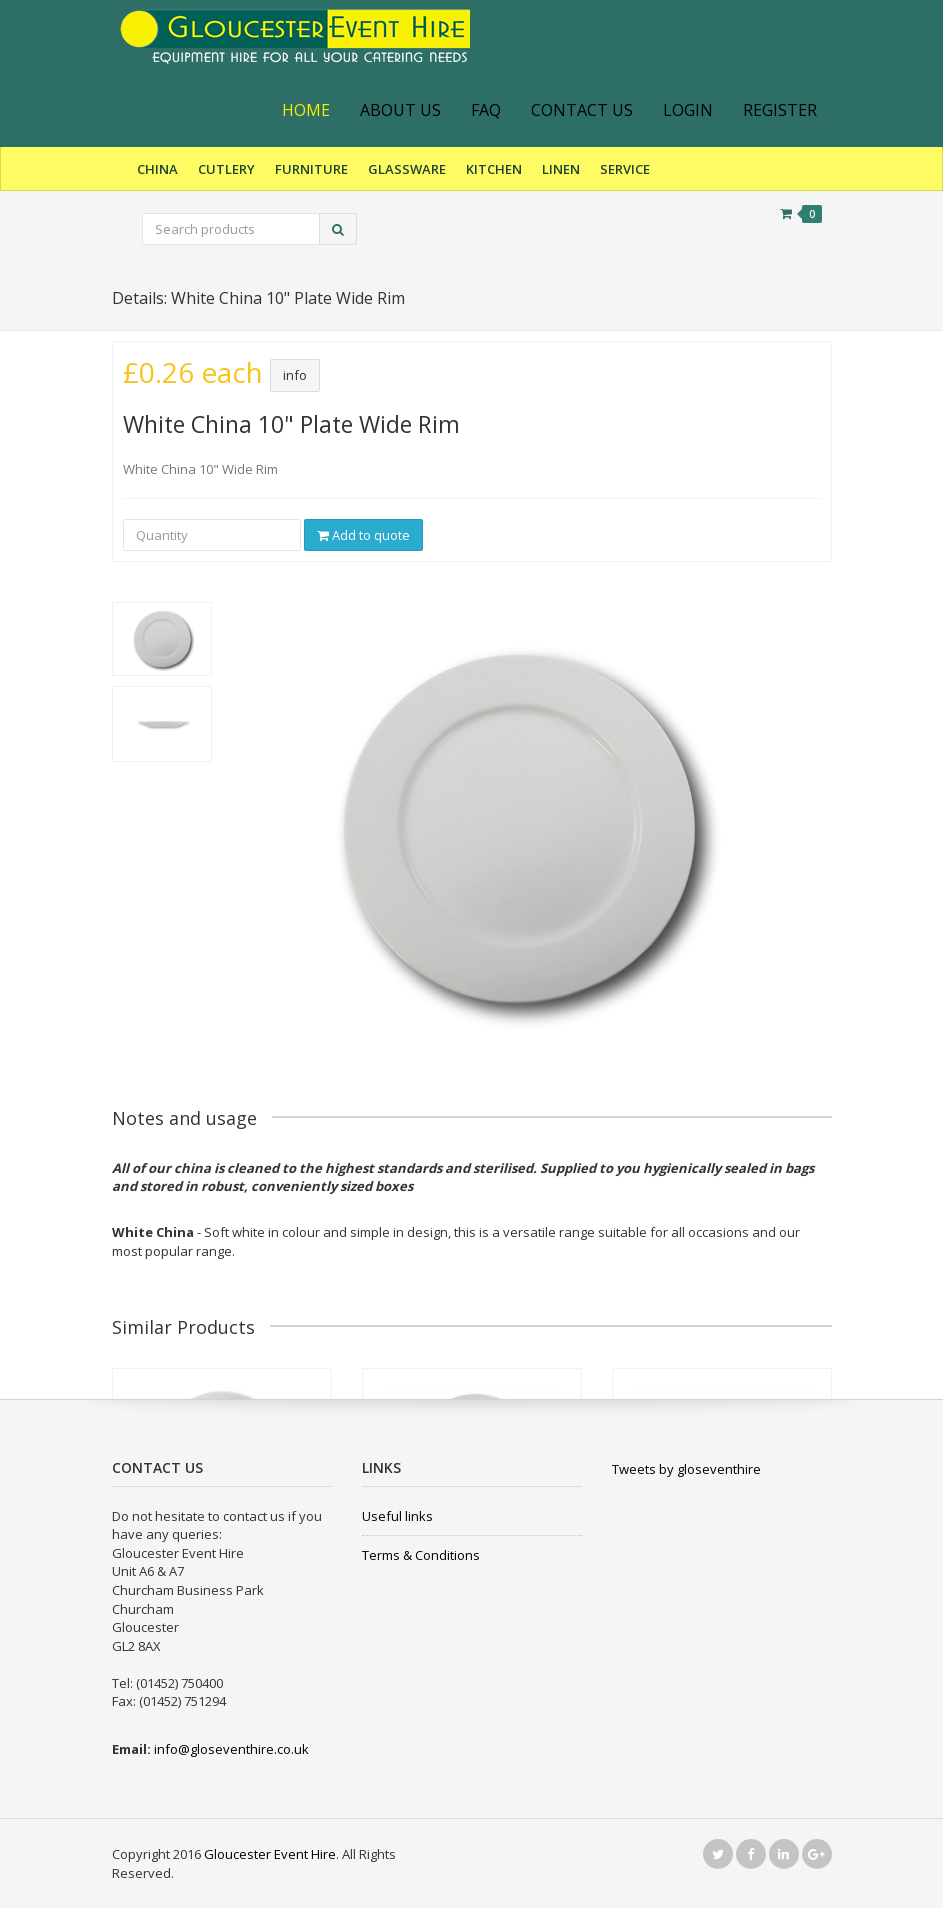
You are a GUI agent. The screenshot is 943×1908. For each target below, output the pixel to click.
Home (306, 110)
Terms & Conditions (421, 1555)
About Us (400, 110)
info (295, 375)
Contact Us (582, 110)
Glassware (407, 169)
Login (688, 110)
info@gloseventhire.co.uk (231, 1749)
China (157, 169)
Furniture (311, 169)
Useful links (397, 1516)
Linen (561, 169)
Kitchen (494, 169)
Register (780, 110)
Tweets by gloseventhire (686, 1469)
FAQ (486, 110)
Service (625, 169)
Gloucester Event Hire (270, 1854)
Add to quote (363, 535)
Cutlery (226, 169)
